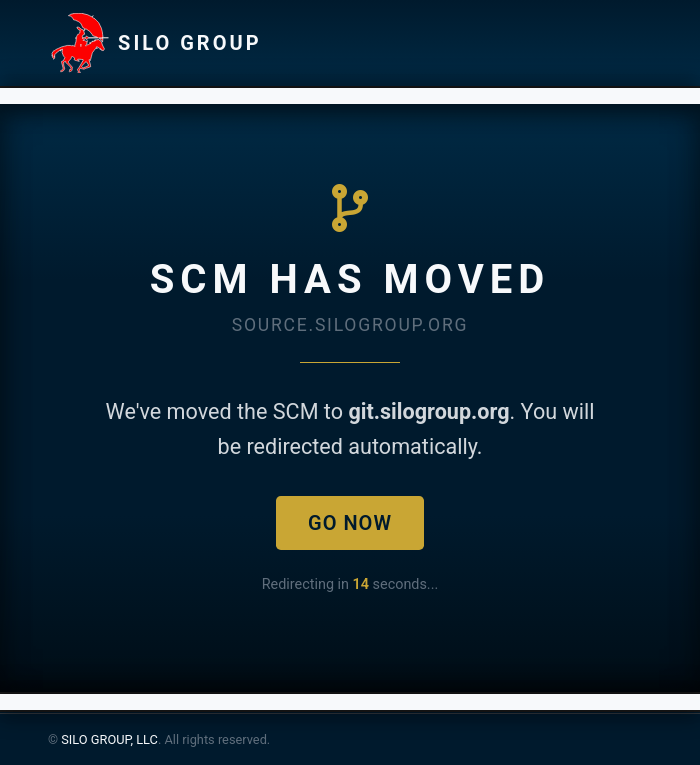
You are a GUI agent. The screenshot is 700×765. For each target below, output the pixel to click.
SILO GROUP (155, 43)
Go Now (350, 523)
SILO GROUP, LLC (109, 739)
